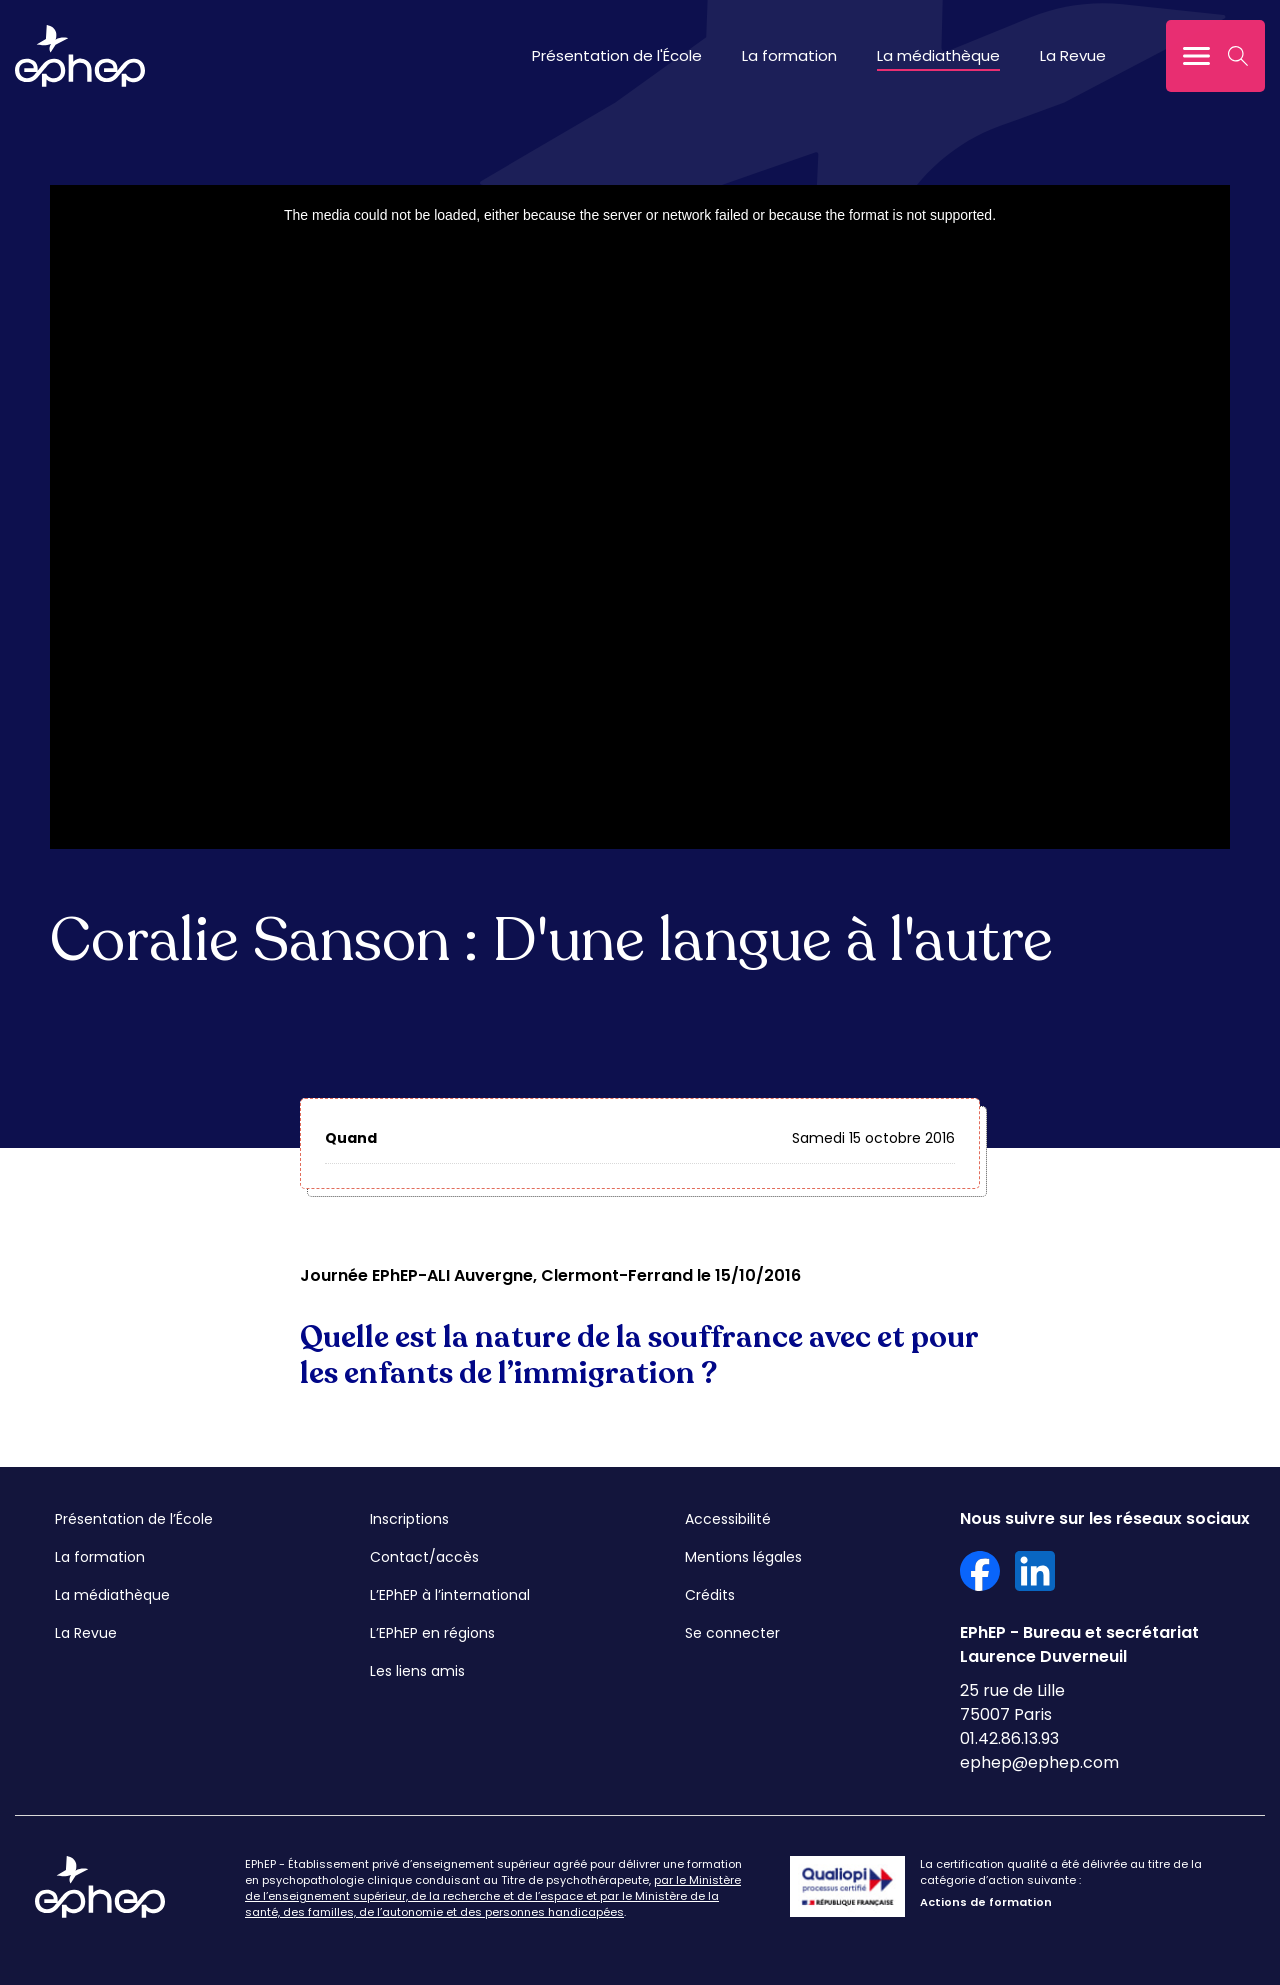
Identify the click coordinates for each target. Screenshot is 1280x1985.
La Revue (1073, 55)
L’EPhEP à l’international (450, 1595)
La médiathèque (938, 55)
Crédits (710, 1595)
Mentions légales (743, 1557)
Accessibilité (728, 1519)
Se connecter (732, 1633)
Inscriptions (409, 1519)
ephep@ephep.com (1039, 1762)
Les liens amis (417, 1671)
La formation (789, 55)
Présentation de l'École (617, 55)
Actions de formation (986, 1902)
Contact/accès (424, 1557)
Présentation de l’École (134, 1519)
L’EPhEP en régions (432, 1633)
